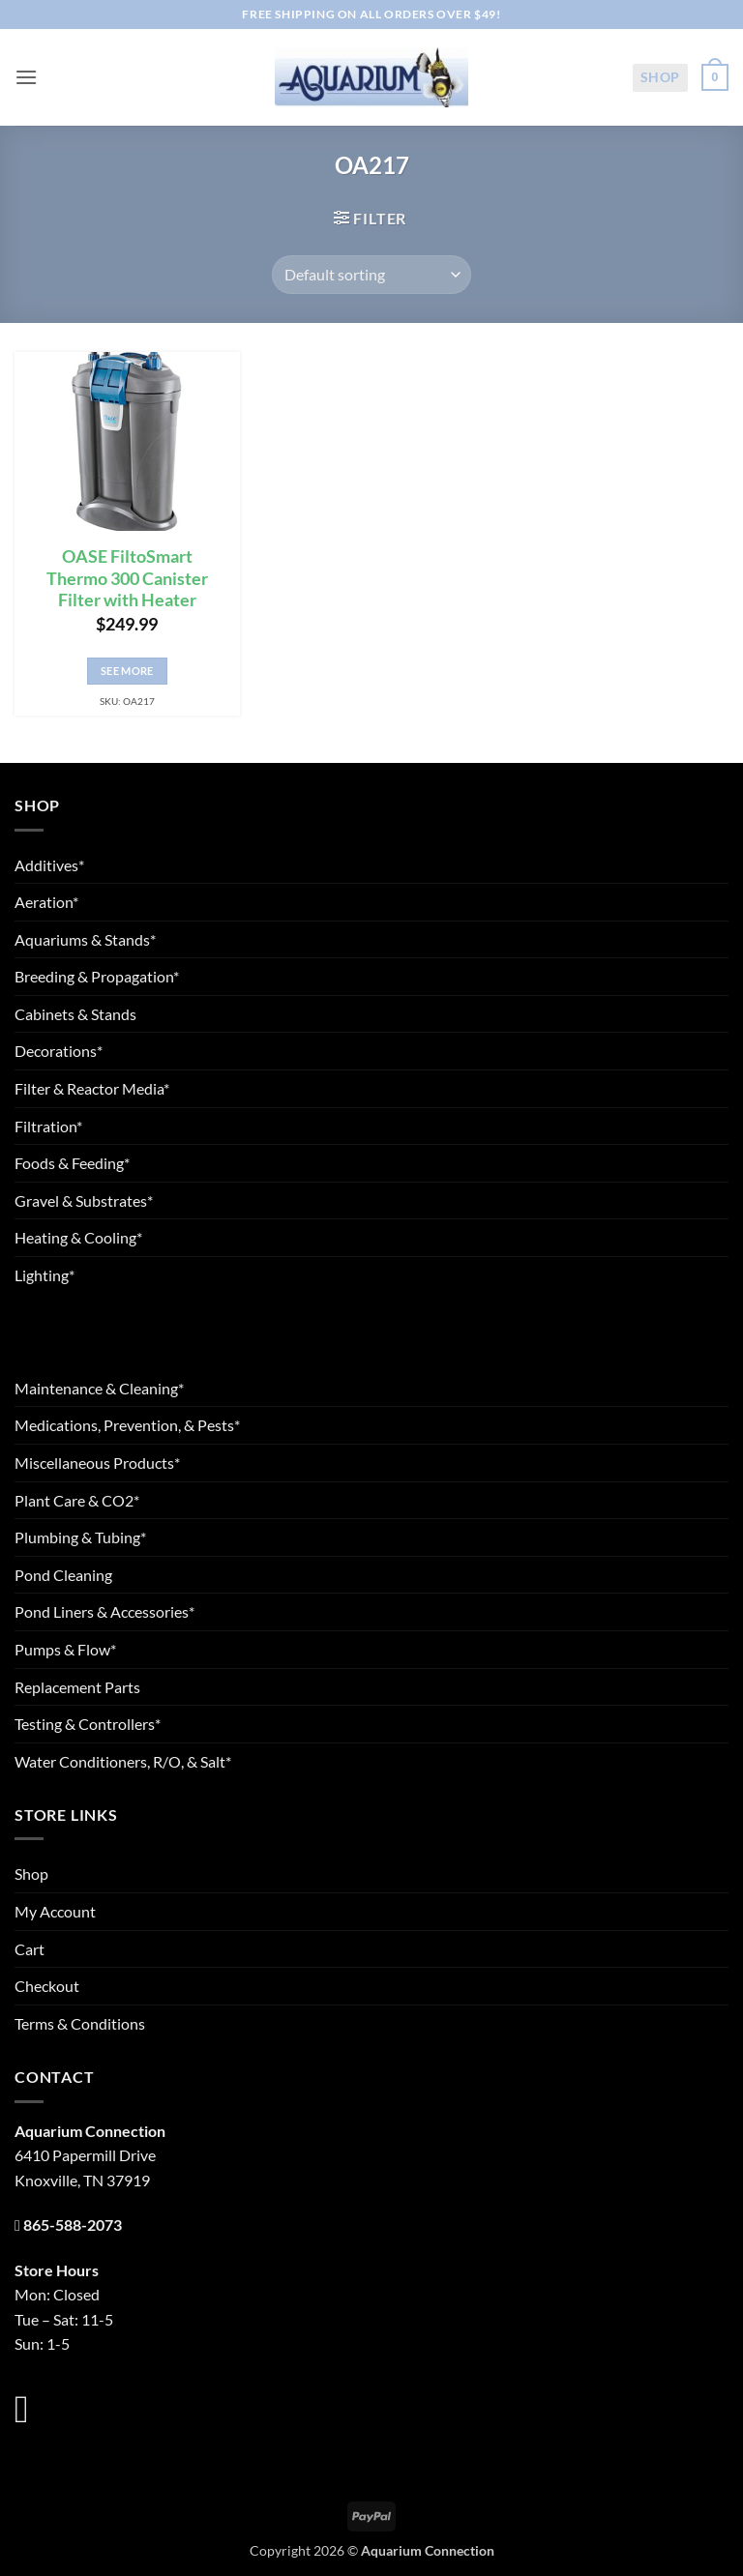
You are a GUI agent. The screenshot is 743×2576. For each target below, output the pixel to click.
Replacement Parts (77, 1687)
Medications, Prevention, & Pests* (127, 1425)
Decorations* (59, 1050)
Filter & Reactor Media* (92, 1088)
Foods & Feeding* (72, 1163)
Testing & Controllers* (88, 1723)
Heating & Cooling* (78, 1237)
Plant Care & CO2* (77, 1500)
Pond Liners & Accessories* (104, 1611)
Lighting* (44, 1275)
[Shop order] (371, 274)
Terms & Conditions (80, 2023)
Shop (660, 77)
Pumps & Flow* (65, 1649)
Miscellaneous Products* (97, 1462)
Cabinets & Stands (75, 1014)
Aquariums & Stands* (85, 939)
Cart (30, 1949)
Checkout (47, 1985)
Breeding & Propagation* (97, 976)
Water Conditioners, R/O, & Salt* (123, 1761)
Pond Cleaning (63, 1575)
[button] (26, 77)
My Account (55, 1911)
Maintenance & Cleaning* (99, 1388)
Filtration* (48, 1126)
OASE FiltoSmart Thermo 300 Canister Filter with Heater (127, 578)
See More (127, 670)
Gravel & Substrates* (84, 1200)
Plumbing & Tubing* (80, 1537)
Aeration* (46, 902)
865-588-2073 (72, 2224)
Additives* (49, 865)
